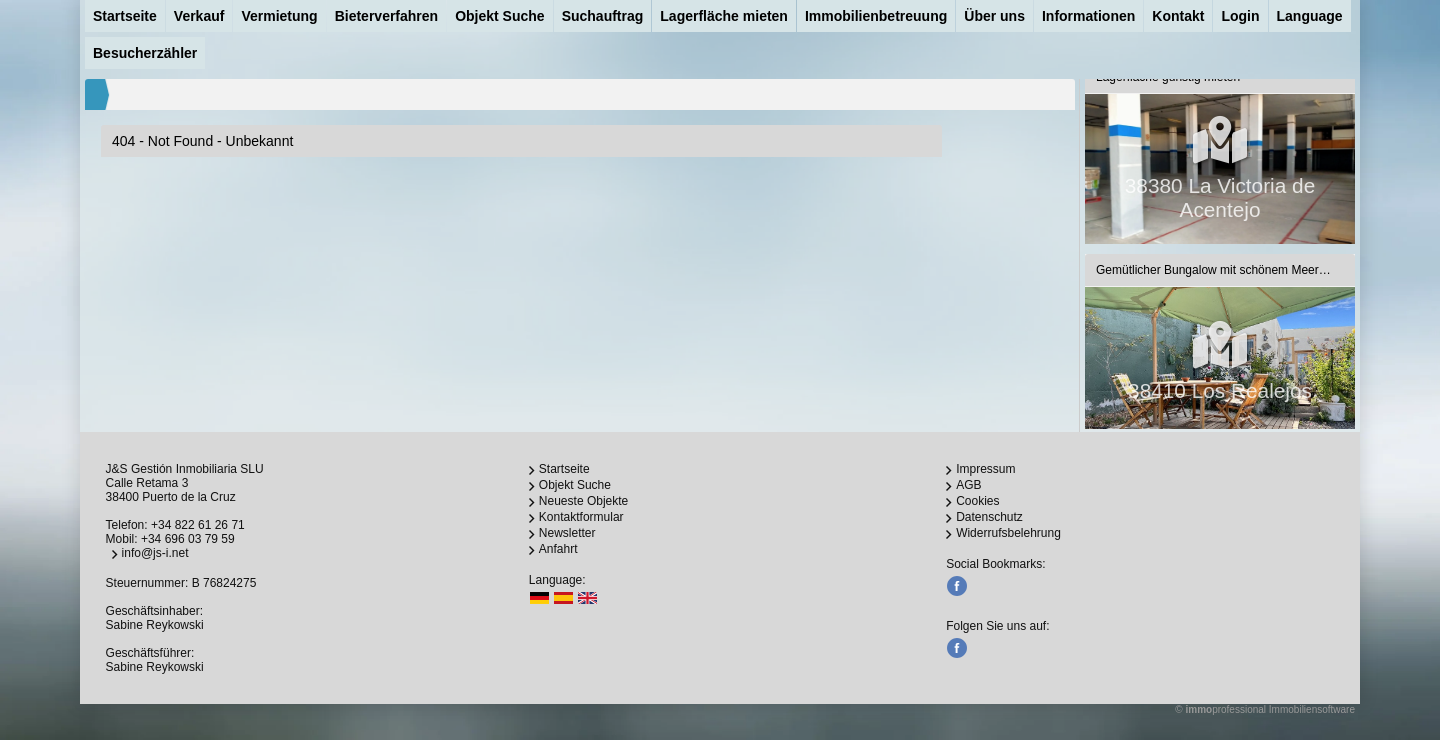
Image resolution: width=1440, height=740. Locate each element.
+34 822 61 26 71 (198, 525)
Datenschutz (989, 517)
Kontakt (1178, 16)
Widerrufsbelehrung (1008, 533)
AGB (968, 485)
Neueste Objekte (583, 501)
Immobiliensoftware (1312, 709)
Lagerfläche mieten (724, 16)
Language (1310, 16)
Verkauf (199, 16)
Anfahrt (558, 549)
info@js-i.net (155, 553)
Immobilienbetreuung (876, 16)
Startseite (125, 16)
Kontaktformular (581, 517)
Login (1240, 16)
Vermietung (279, 16)
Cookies (977, 501)
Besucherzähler (145, 53)
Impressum (985, 469)
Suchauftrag (603, 16)
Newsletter (567, 533)
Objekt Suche (499, 16)
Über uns (994, 16)
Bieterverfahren (387, 16)
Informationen (1088, 16)
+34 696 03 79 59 (188, 539)
